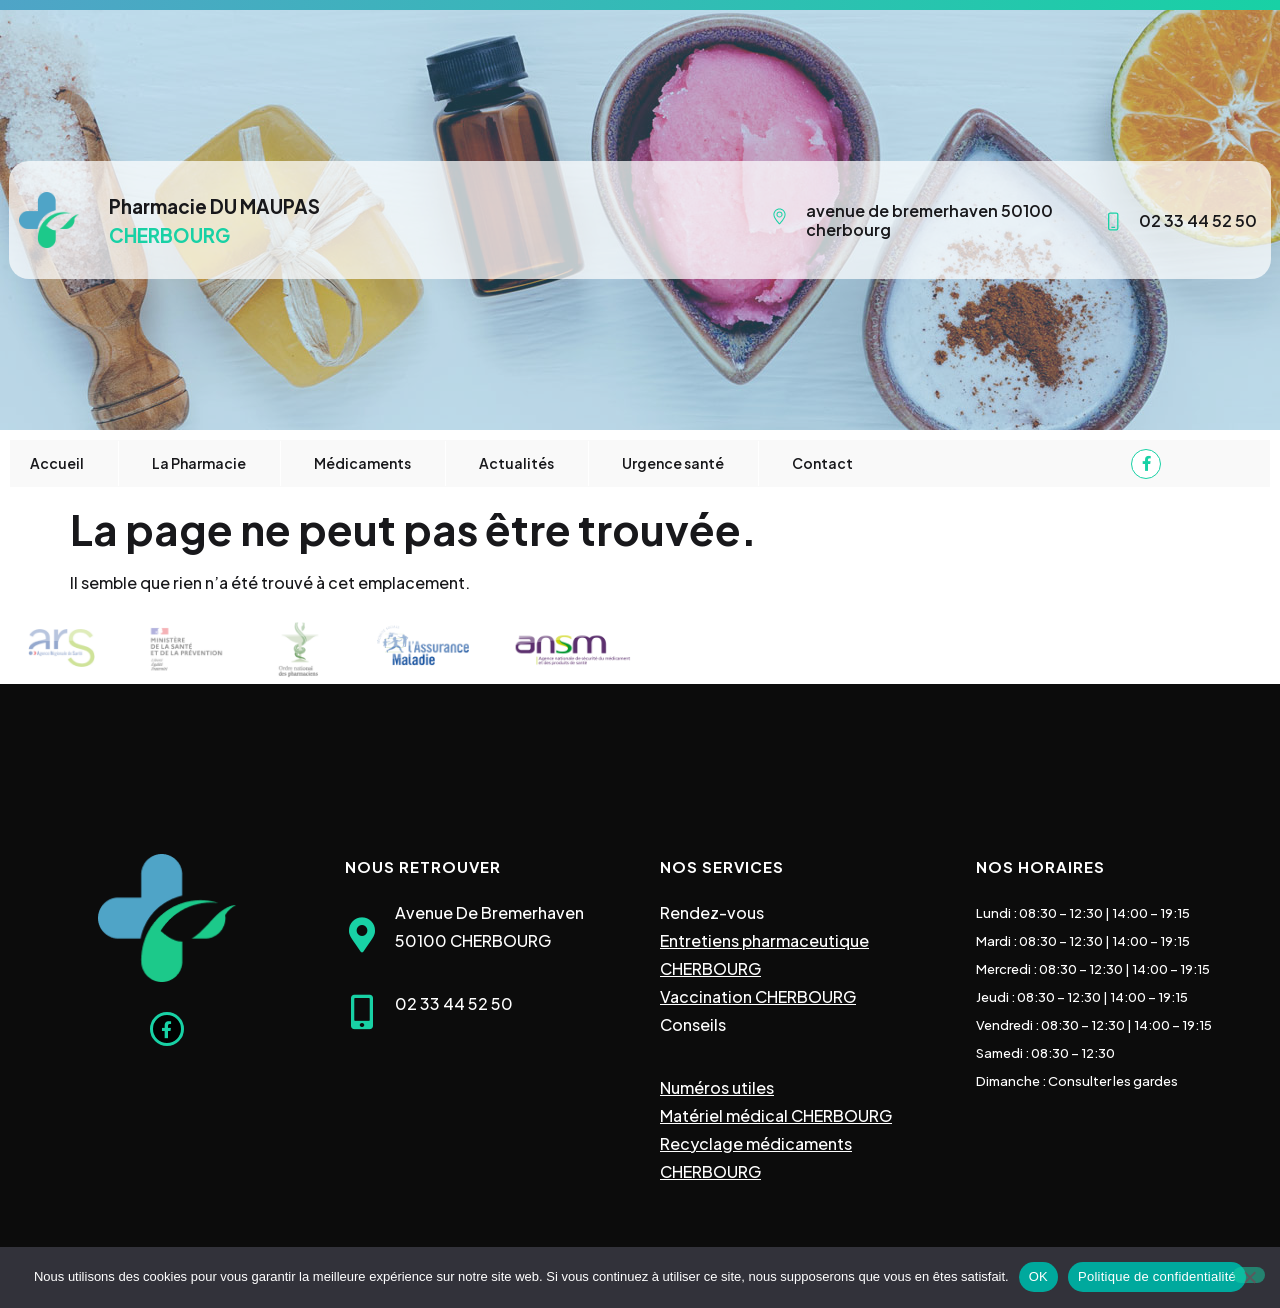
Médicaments (362, 463)
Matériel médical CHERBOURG (776, 1115)
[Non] (1249, 1275)
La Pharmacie (199, 463)
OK (1038, 1276)
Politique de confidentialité (1157, 1276)
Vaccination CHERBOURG (758, 996)
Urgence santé (673, 463)
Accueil (57, 463)
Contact (822, 463)
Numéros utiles (717, 1087)
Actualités (516, 463)
